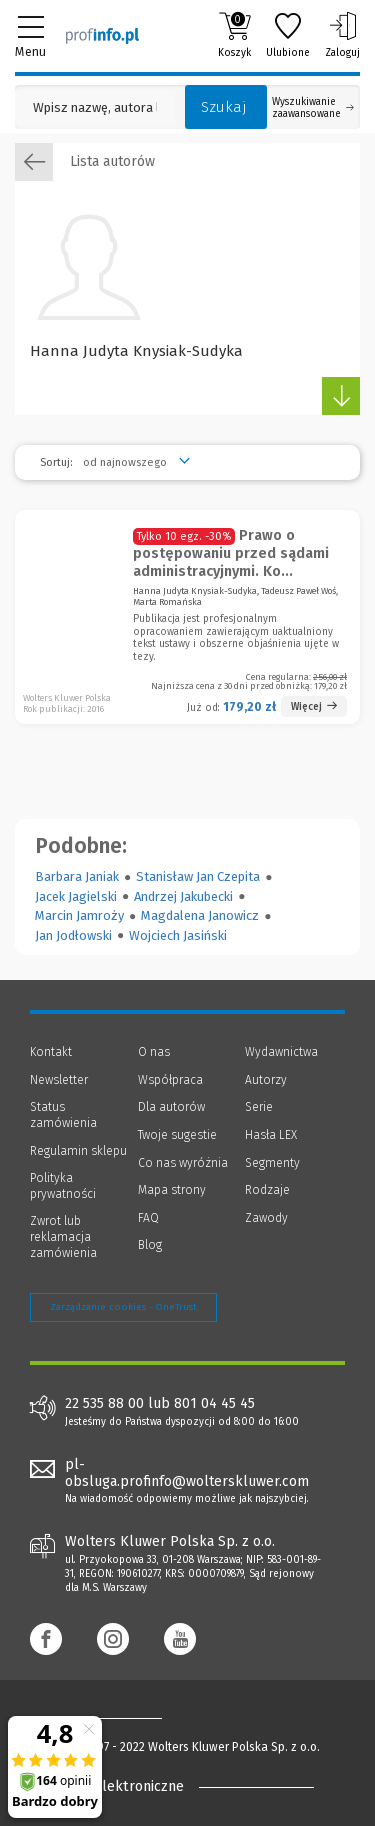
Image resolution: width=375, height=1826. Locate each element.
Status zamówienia (63, 1115)
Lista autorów (85, 162)
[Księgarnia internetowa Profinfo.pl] (102, 35)
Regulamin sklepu (78, 1151)
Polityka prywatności (63, 1186)
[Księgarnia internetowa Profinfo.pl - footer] (110, 1717)
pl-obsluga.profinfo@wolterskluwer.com (187, 1473)
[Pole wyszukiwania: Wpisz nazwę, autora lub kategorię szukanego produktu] (95, 107)
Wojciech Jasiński (178, 935)
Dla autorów (171, 1107)
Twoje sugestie (177, 1135)
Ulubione (288, 35)
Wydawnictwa (281, 1052)
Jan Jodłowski (73, 935)
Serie (259, 1107)
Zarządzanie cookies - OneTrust (123, 1307)
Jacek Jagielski (76, 896)
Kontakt (51, 1052)
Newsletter (59, 1080)
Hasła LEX (271, 1135)
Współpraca (170, 1080)
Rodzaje (267, 1190)
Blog (150, 1245)
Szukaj (224, 107)
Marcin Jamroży (79, 915)
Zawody (266, 1218)
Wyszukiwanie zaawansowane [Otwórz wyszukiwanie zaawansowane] (313, 108)
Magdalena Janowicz (200, 915)
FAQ (148, 1218)
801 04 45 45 (214, 1404)
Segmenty (272, 1163)
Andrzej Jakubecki (183, 896)
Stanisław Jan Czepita (198, 876)
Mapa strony (172, 1190)
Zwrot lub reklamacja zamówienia (63, 1236)
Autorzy (266, 1080)
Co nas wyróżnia (183, 1163)
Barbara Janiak (77, 876)
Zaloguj (342, 35)
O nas (154, 1052)
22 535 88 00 (104, 1404)
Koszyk (234, 35)
